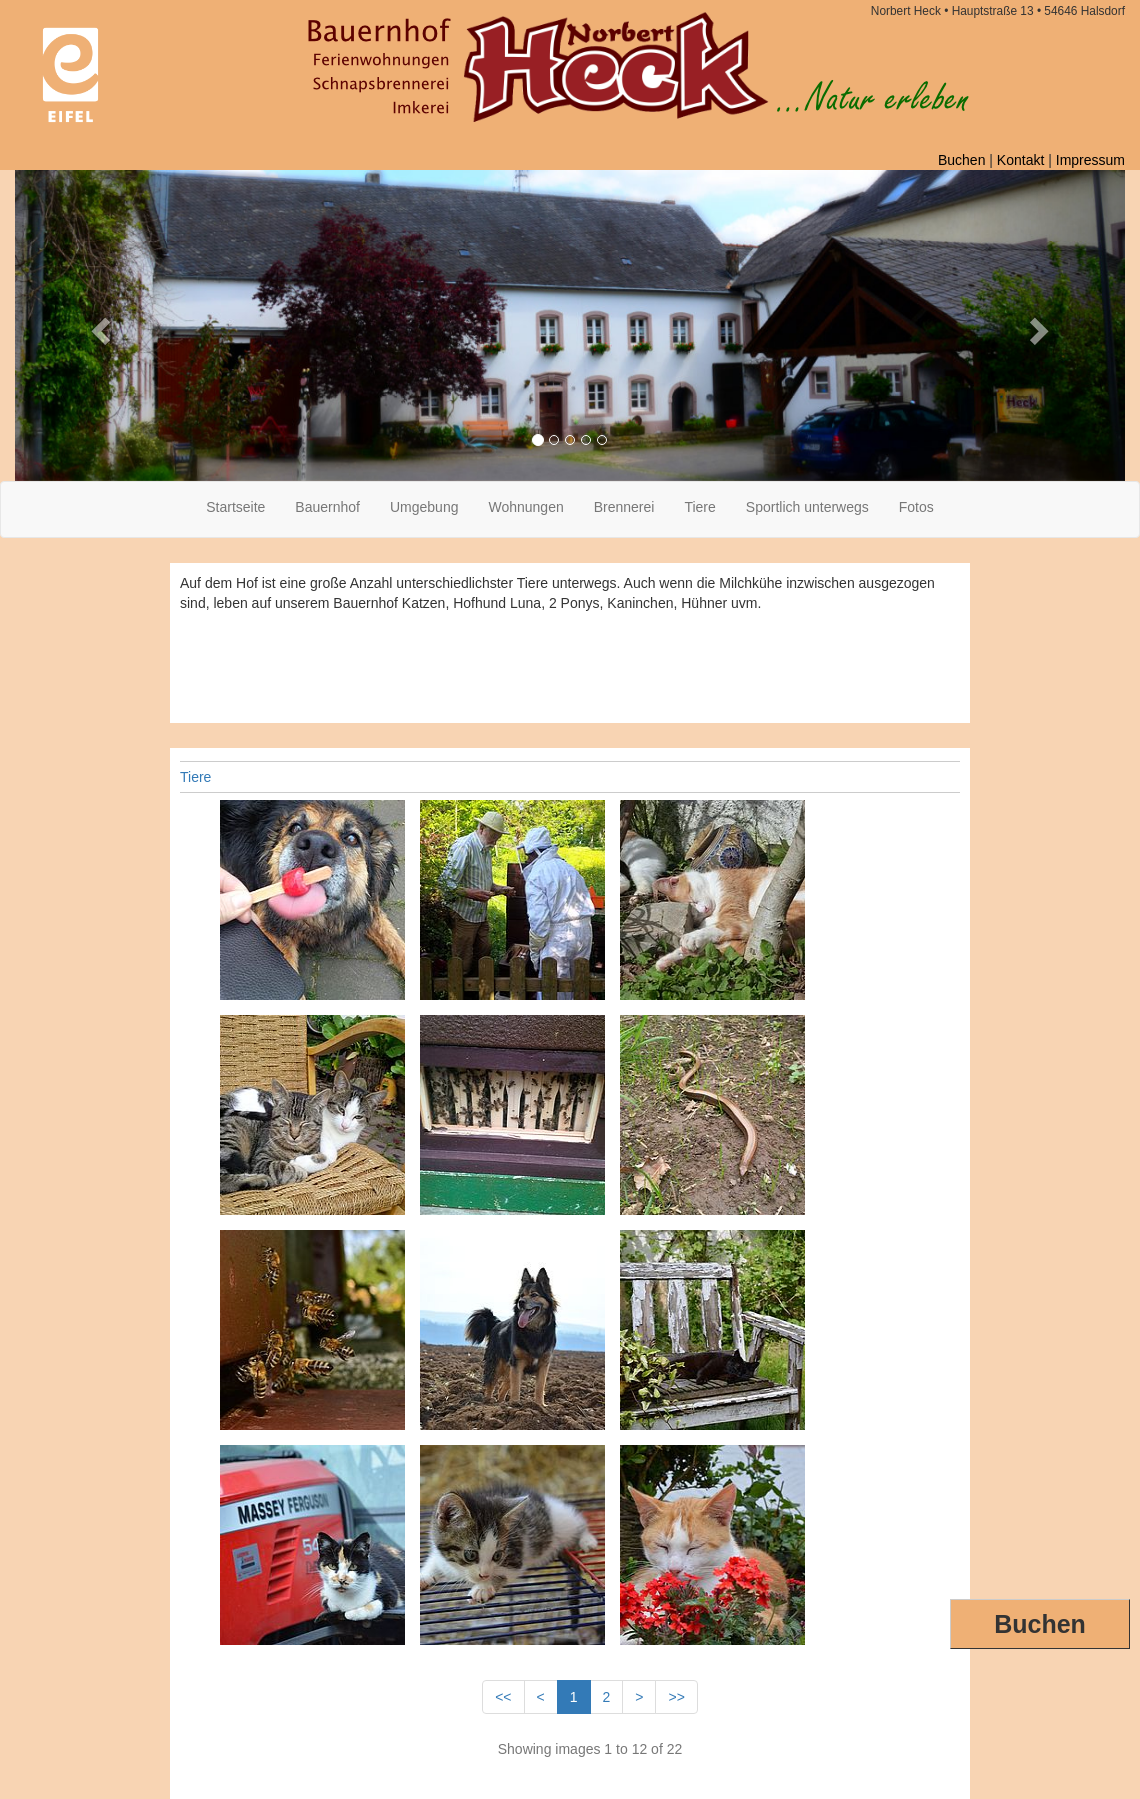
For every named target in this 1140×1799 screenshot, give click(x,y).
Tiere (699, 507)
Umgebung (424, 507)
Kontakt (1020, 160)
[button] (98, 325)
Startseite (235, 507)
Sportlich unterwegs (807, 507)
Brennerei (624, 507)
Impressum (1090, 160)
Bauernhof (327, 507)
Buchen (1040, 1624)
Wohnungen (525, 507)
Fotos (916, 507)
